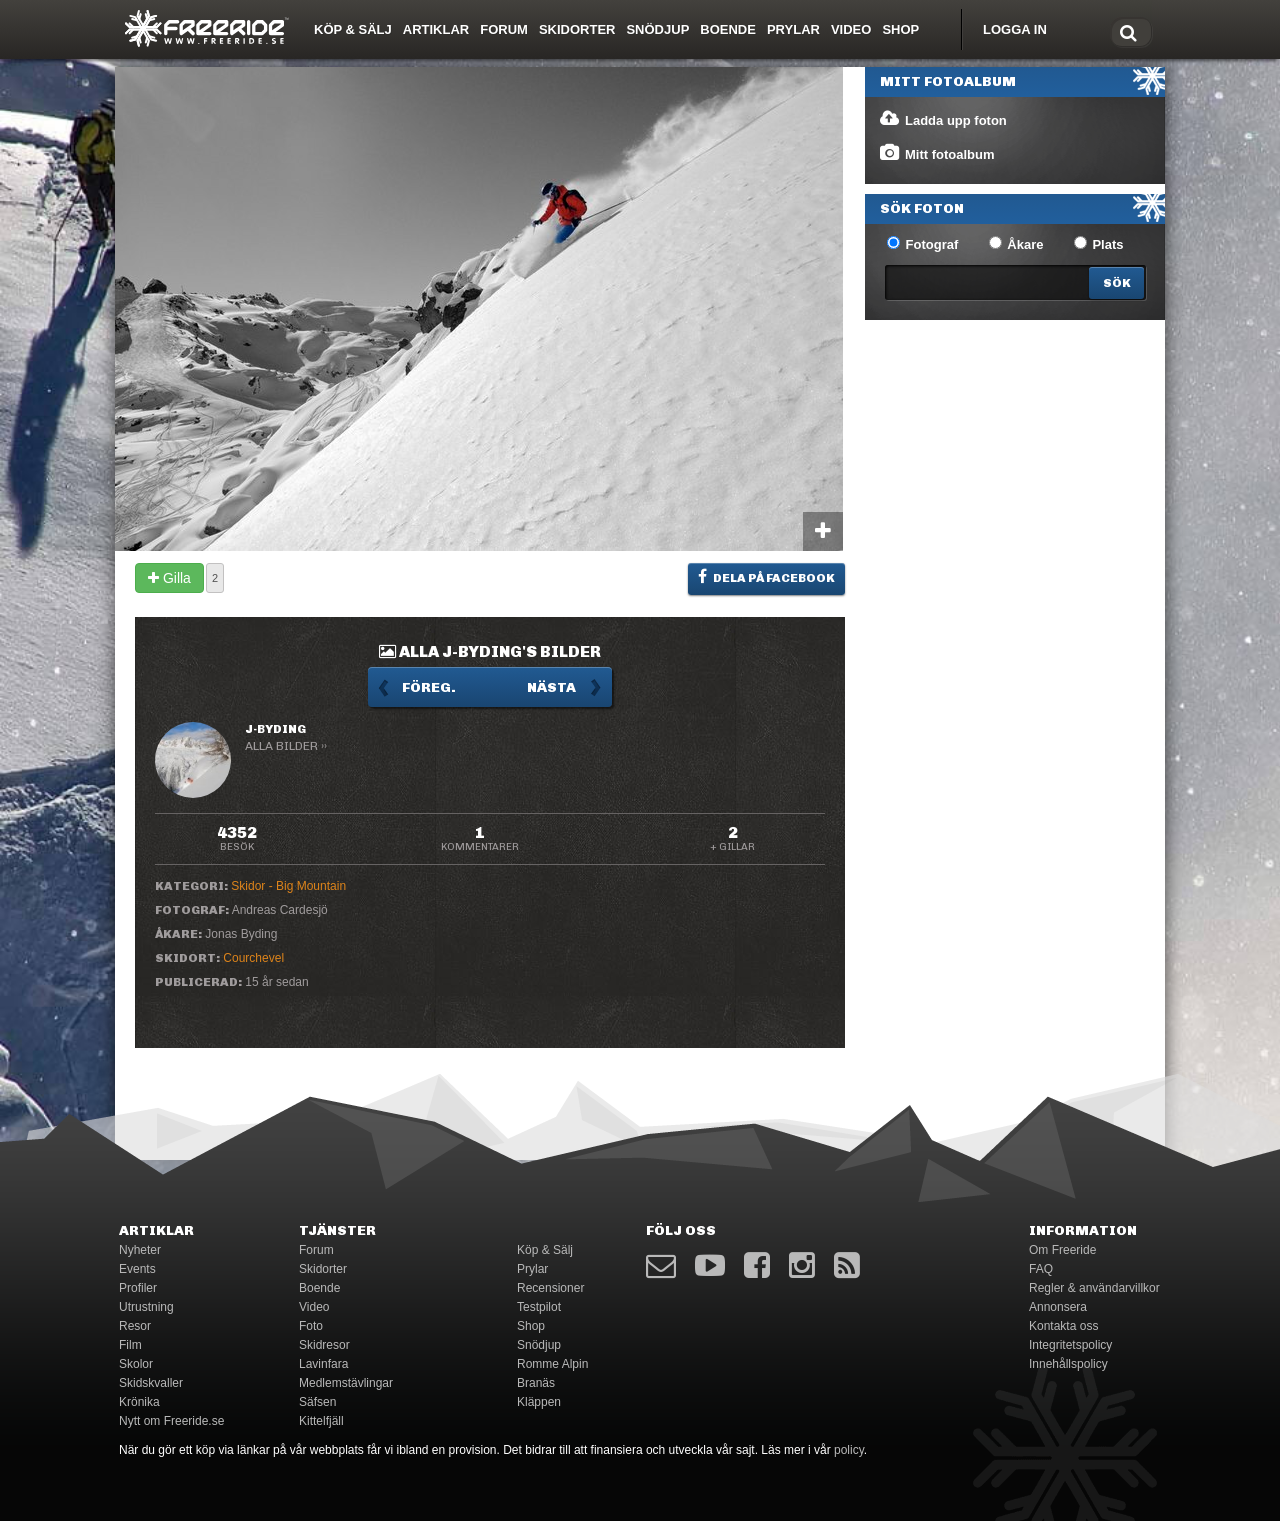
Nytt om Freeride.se (171, 1421)
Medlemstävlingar (346, 1383)
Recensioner (550, 1288)
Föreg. (429, 687)
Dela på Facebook (766, 577)
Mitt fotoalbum (936, 153)
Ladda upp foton (942, 119)
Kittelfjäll (321, 1421)
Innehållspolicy (1068, 1364)
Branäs (536, 1383)
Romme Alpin (552, 1364)
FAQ (1041, 1269)
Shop (900, 29)
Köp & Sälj (353, 29)
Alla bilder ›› (286, 746)
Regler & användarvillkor (1094, 1288)
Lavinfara (323, 1364)
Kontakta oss (1063, 1326)
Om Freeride (1062, 1250)
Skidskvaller (151, 1383)
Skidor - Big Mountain (288, 886)
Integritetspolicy (1070, 1345)
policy (849, 1450)
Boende (728, 29)
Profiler (138, 1288)
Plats (1099, 244)
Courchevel (253, 958)
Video (851, 29)
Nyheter (140, 1250)
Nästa (551, 687)
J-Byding (275, 729)
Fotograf (922, 244)
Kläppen (539, 1402)
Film (130, 1345)
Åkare (1016, 244)
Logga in (1015, 29)
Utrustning (146, 1307)
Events (137, 1269)
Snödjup (657, 29)
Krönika (139, 1402)
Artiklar (436, 29)
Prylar (793, 29)
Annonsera (1058, 1307)
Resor (135, 1326)
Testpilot (539, 1307)
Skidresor (324, 1345)
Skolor (136, 1364)
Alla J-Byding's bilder (490, 651)
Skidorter (577, 29)
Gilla (169, 578)
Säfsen (317, 1402)
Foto (311, 1326)
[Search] (1116, 283)
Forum (504, 29)
